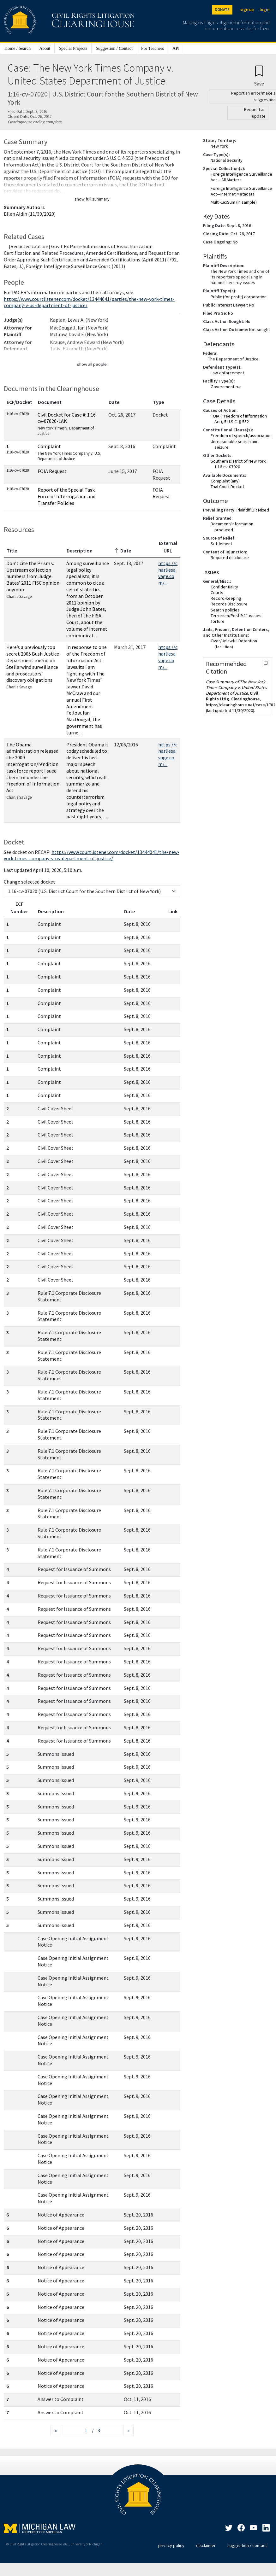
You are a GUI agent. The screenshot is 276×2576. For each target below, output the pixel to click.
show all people (92, 364)
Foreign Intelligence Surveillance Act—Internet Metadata (241, 191)
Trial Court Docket (227, 486)
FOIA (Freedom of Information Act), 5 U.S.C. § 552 (239, 418)
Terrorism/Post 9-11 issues (236, 615)
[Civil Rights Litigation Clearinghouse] (51, 21)
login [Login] (264, 9)
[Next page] (128, 2430)
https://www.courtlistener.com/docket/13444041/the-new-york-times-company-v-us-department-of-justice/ (91, 855)
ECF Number (19, 907)
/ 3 (96, 2430)
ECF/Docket (19, 402)
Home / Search (17, 48)
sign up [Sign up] (247, 9)
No (235, 242)
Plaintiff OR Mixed (253, 510)
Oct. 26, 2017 (243, 234)
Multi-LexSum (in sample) (234, 202)
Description (80, 550)
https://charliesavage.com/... (167, 573)
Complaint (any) (225, 481)
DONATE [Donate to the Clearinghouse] (222, 9)
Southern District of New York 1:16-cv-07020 (238, 464)
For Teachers (152, 48)
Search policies (225, 610)
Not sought (259, 329)
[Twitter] (229, 2529)
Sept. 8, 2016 (239, 225)
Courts (217, 592)
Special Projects (73, 48)
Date (114, 402)
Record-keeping (226, 598)
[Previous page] (56, 2430)
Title (12, 550)
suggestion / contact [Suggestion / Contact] (247, 2545)
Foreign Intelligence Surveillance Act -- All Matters (241, 177)
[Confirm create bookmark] (259, 75)
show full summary (92, 199)
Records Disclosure (229, 604)
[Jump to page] (76, 2430)
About (44, 48)
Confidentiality (224, 587)
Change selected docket (29, 882)
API (176, 48)
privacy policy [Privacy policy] (171, 2545)
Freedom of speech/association (241, 435)
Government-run (226, 386)
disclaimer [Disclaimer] (206, 2545)
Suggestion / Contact (114, 48)
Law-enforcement (227, 373)
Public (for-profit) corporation (239, 297)
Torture (218, 621)
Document (50, 402)
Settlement (221, 543)
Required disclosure (230, 557)
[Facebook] (241, 2529)
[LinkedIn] (253, 2529)
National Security (227, 160)
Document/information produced (232, 526)
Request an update (255, 113)
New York (219, 146)
